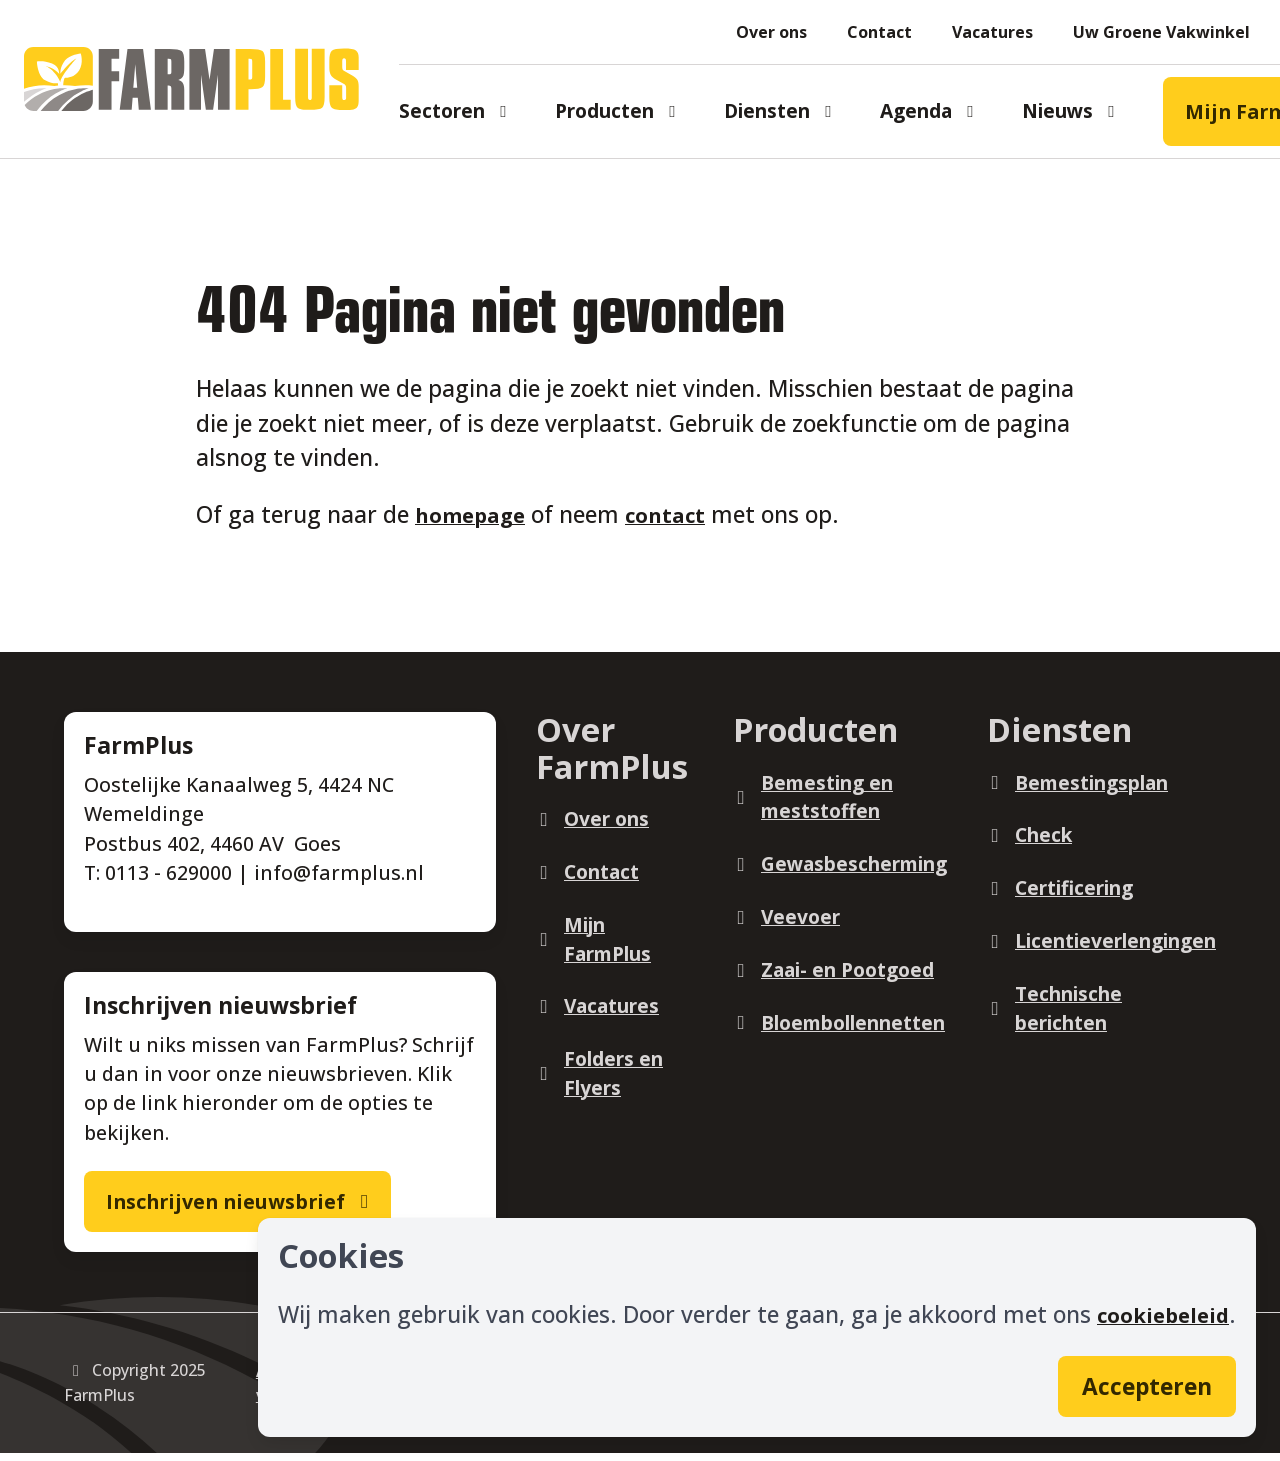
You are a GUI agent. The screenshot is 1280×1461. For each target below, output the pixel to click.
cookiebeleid (1158, 1306)
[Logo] (207, 79)
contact (678, 514)
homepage (474, 514)
